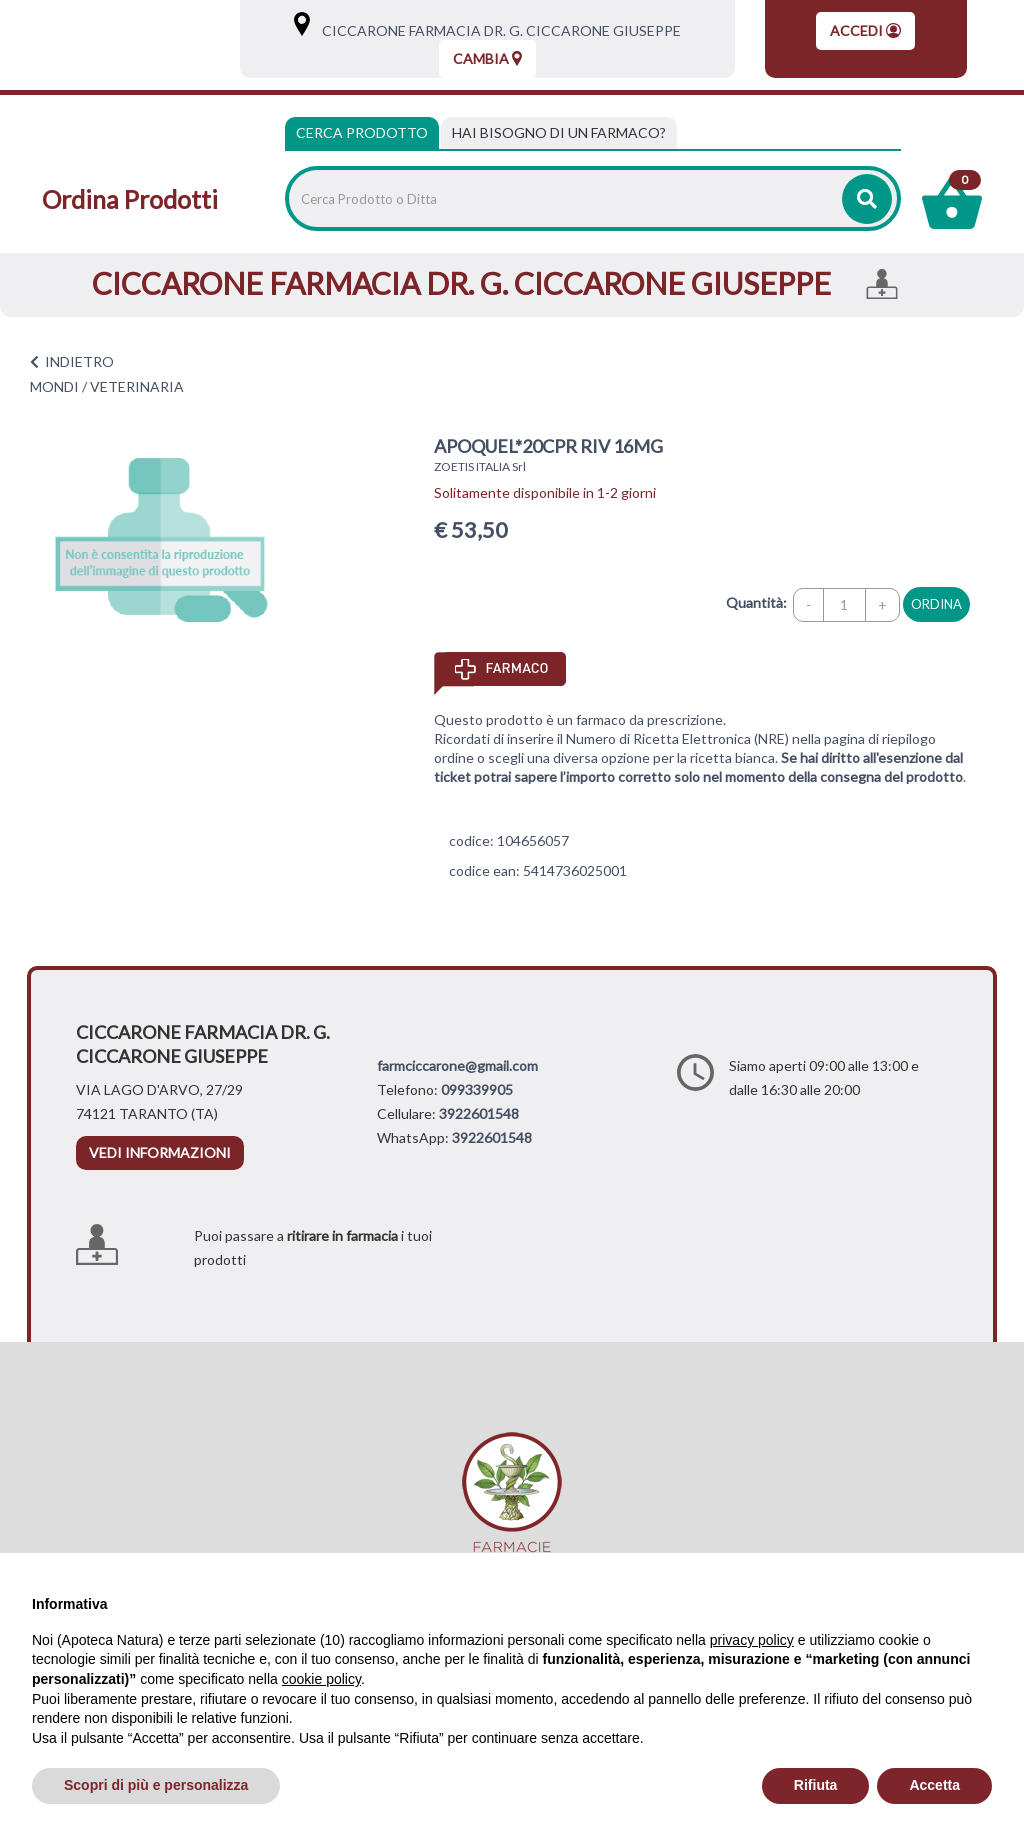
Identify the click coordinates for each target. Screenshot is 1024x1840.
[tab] (559, 133)
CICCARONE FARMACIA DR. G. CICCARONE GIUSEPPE (497, 30)
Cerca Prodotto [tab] (362, 132)
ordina (936, 604)
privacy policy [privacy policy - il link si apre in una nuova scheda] (752, 1640)
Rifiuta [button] (816, 1785)
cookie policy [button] (321, 1679)
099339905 (477, 1089)
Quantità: (756, 602)
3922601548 (479, 1113)
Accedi (865, 30)
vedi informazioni (160, 1152)
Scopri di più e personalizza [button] (156, 1785)
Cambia (487, 58)
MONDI (54, 386)
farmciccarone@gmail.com (457, 1065)
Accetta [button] (934, 1785)
